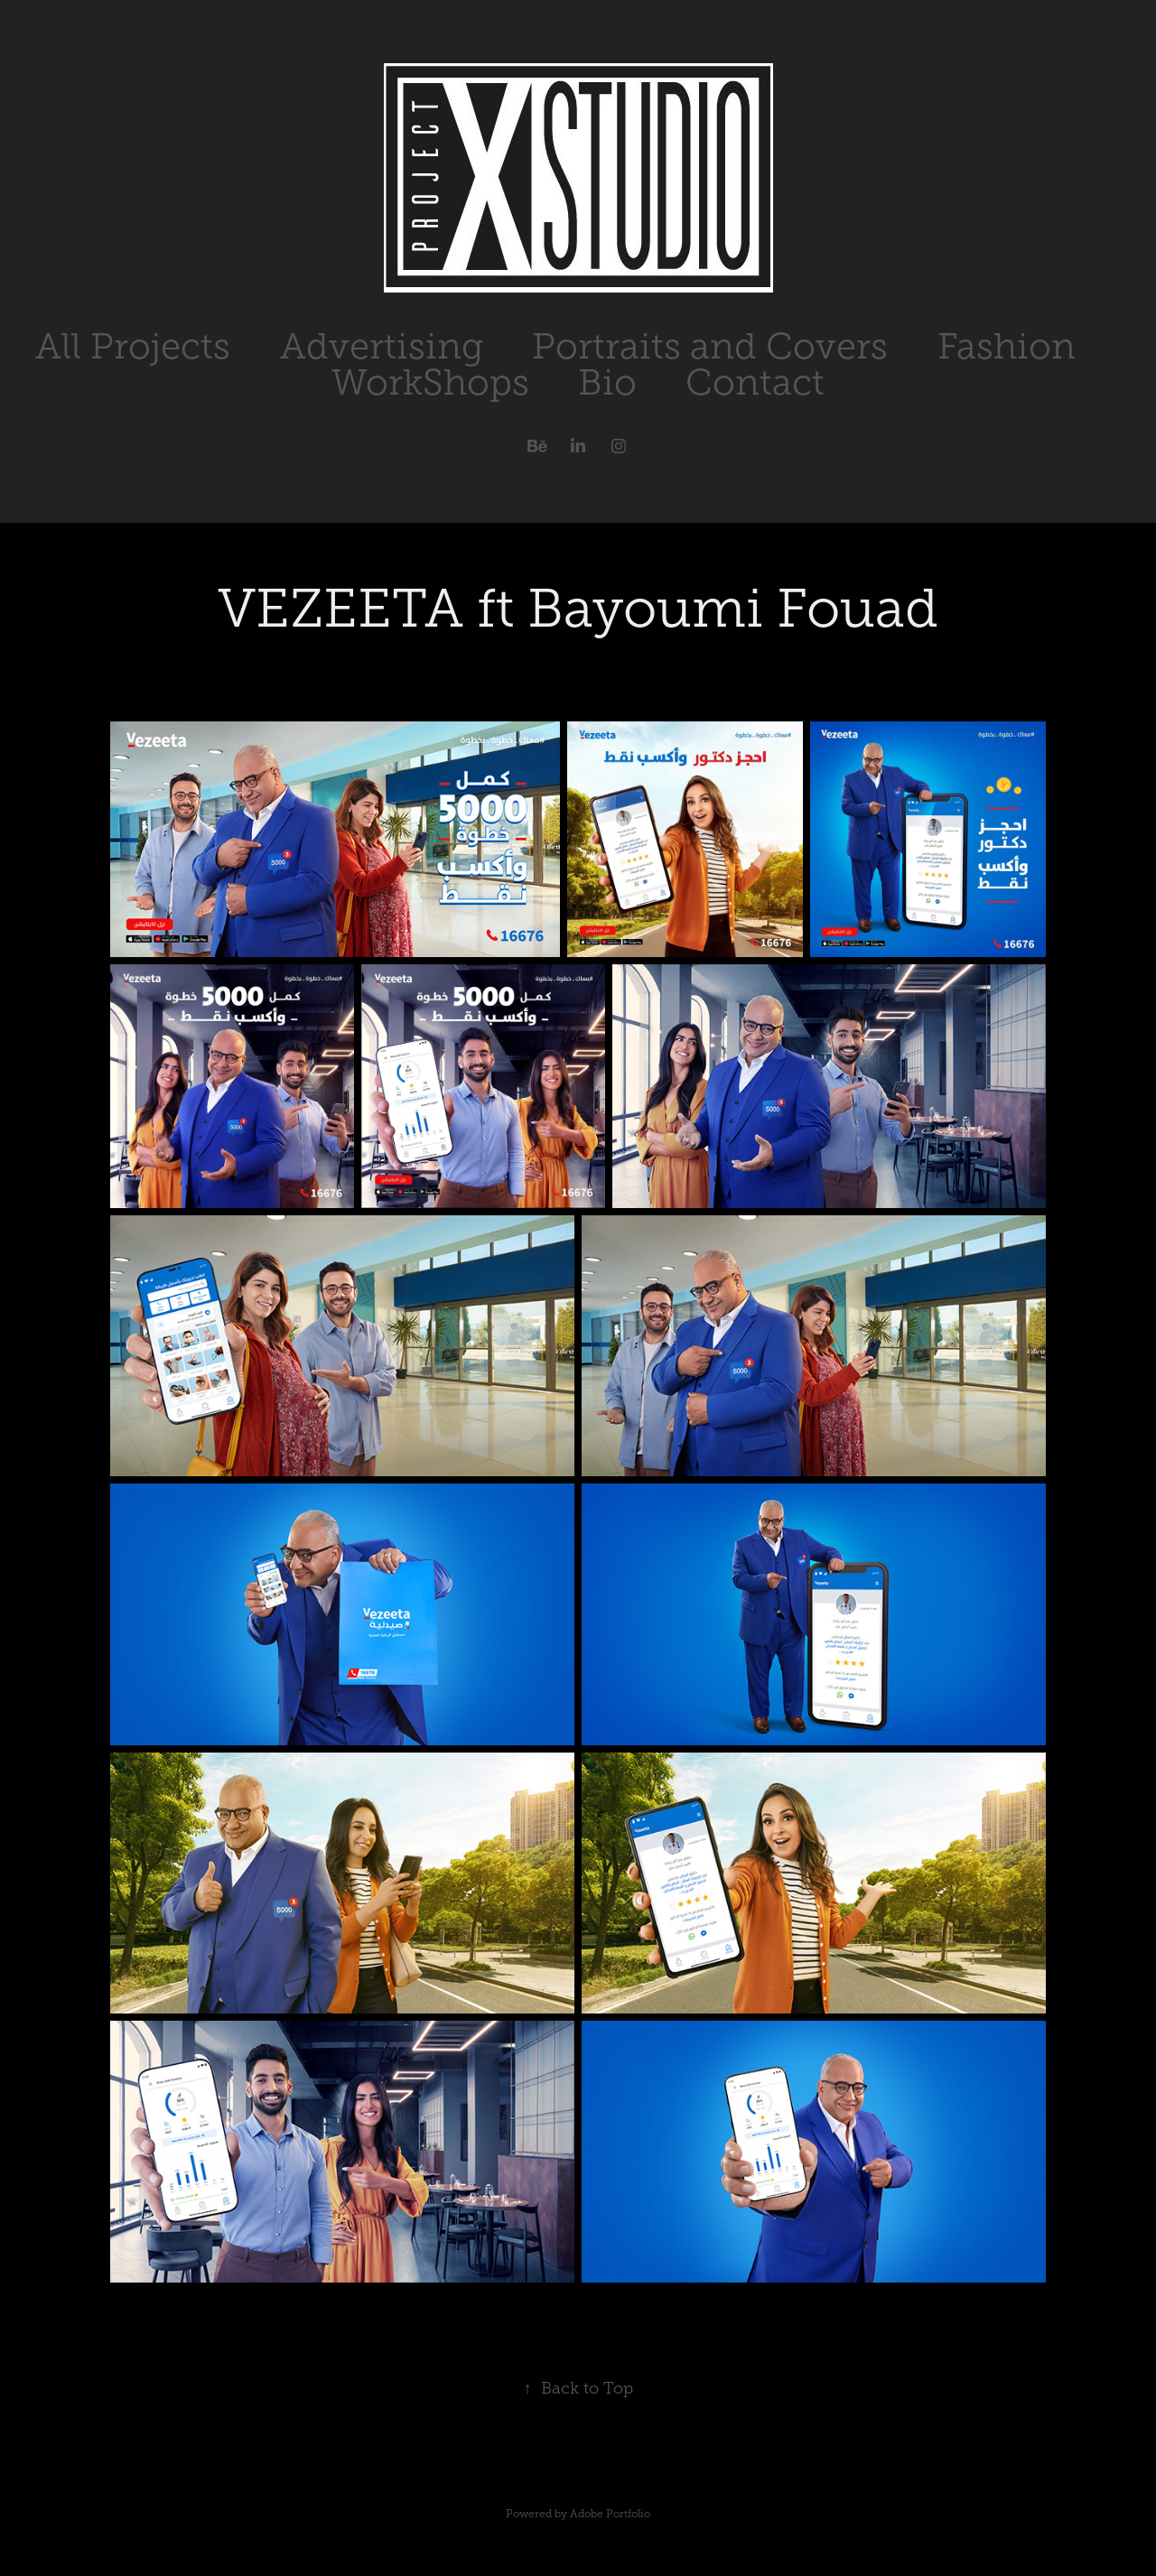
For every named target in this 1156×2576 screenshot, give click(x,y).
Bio (607, 382)
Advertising (381, 346)
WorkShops (430, 382)
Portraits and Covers (710, 346)
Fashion (1006, 346)
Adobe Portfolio (610, 2513)
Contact (755, 382)
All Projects (132, 346)
